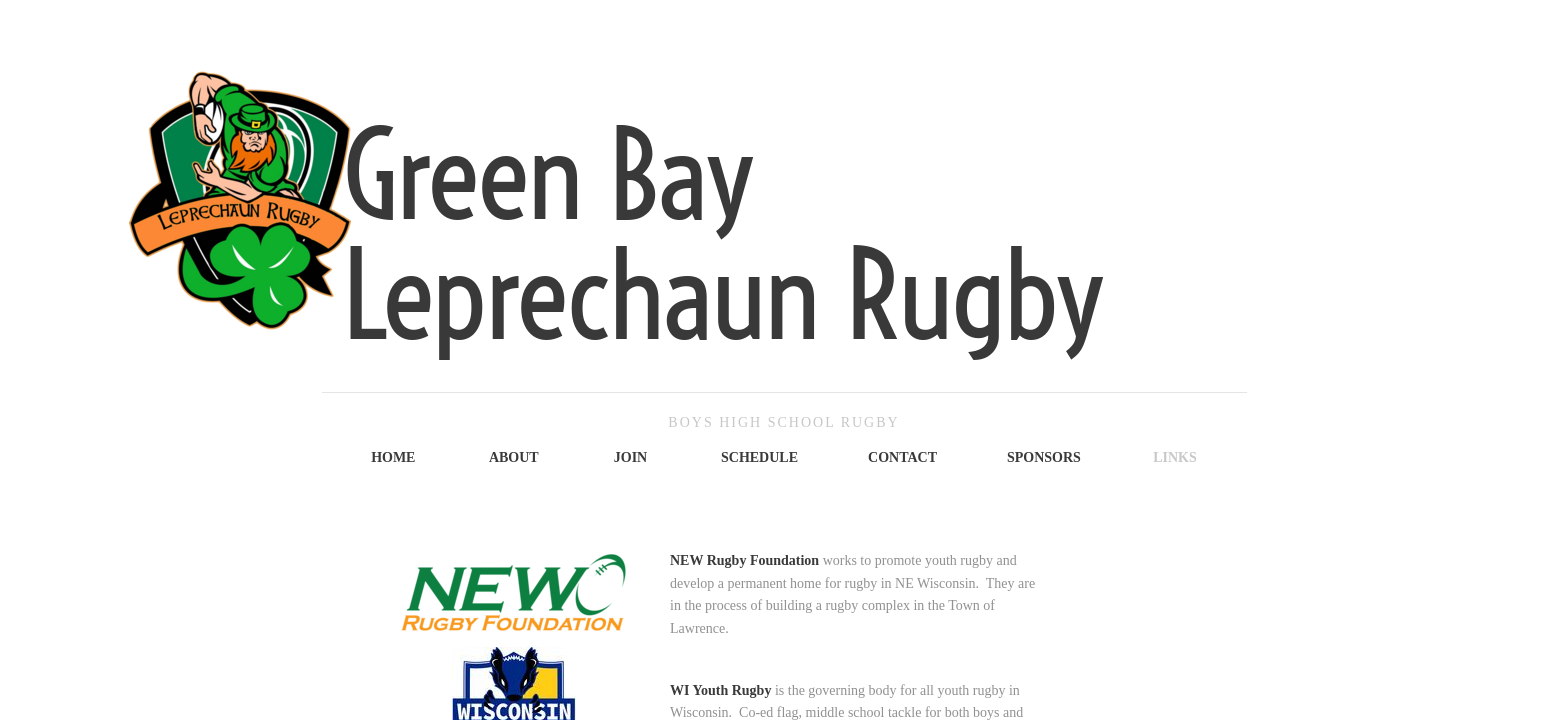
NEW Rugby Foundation (744, 560)
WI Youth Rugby (720, 690)
